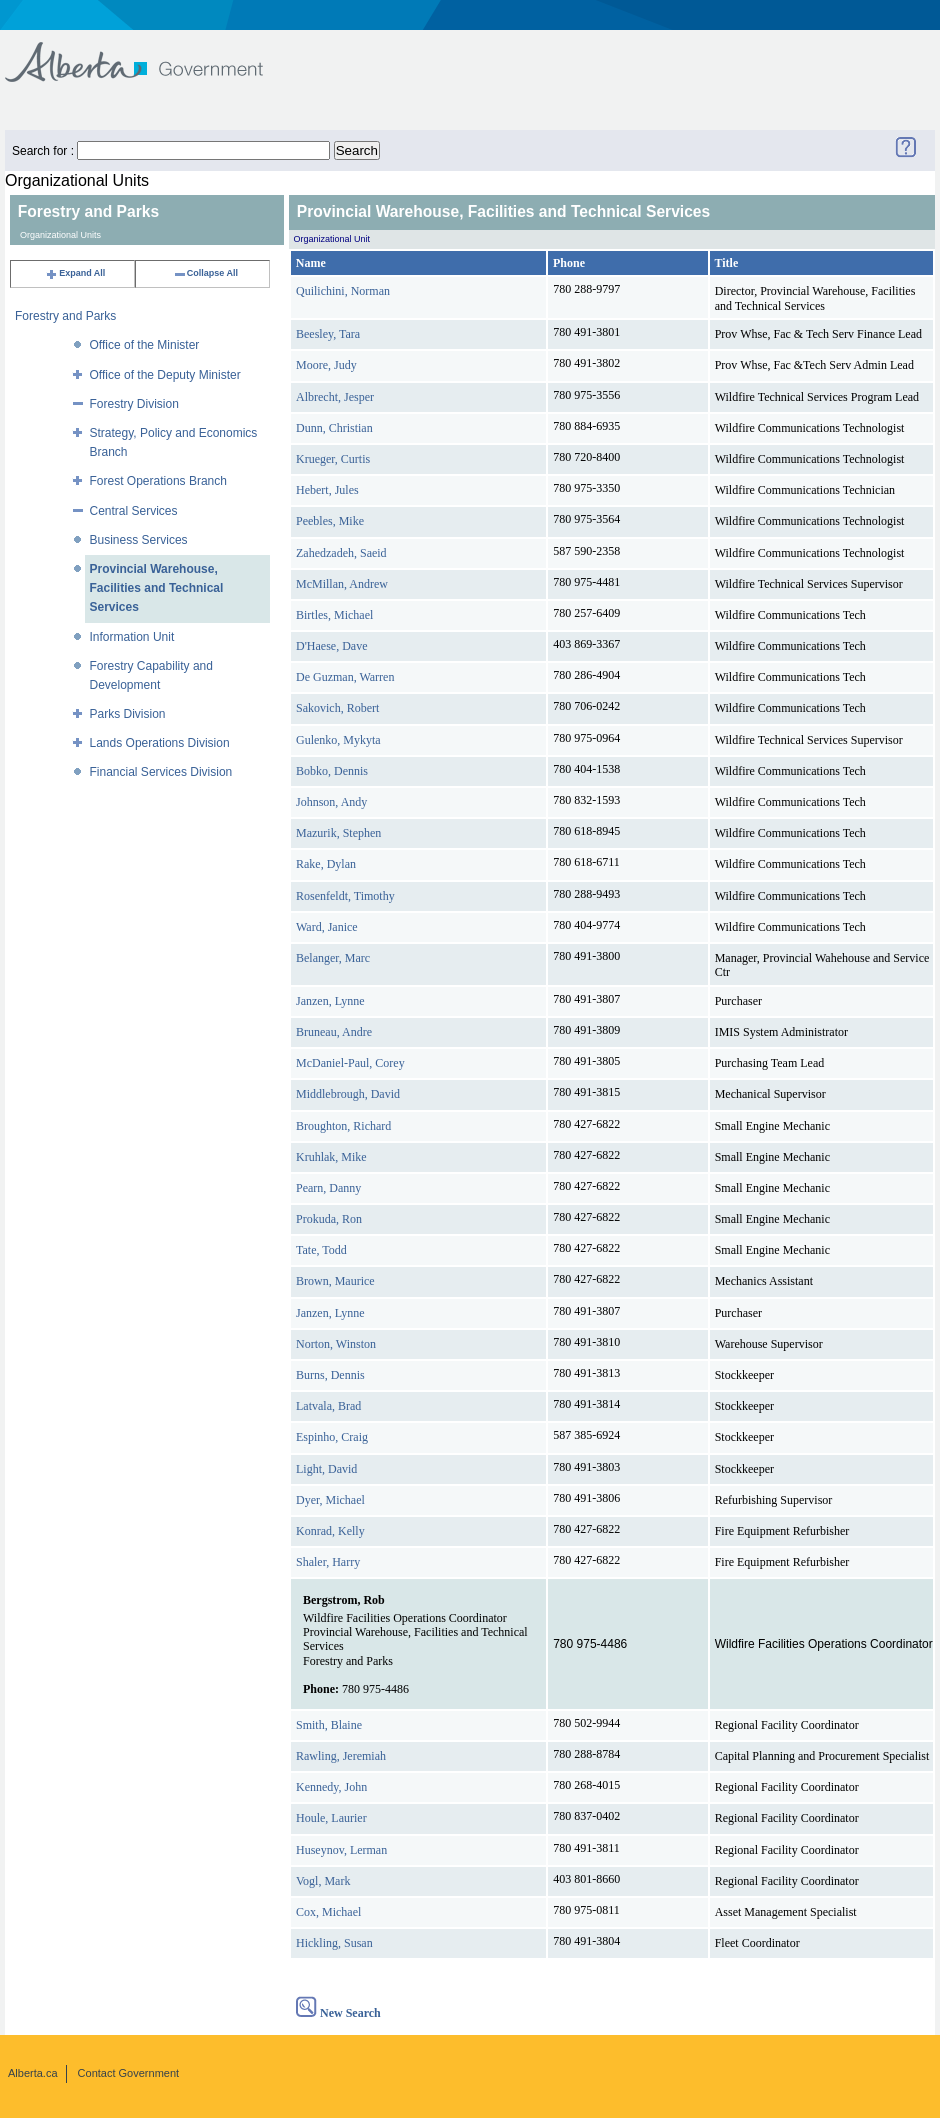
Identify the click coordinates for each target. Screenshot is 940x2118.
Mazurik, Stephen (338, 833)
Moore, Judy (326, 365)
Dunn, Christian (334, 428)
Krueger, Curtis (333, 459)
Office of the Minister (145, 345)
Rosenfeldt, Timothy (345, 896)
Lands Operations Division (160, 743)
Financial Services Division (161, 772)
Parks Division (128, 714)
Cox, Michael (328, 1912)
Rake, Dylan (326, 864)
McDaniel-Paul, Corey (350, 1063)
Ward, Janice (327, 927)
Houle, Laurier (331, 1818)
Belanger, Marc (333, 958)
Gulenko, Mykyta (338, 740)
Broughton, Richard (343, 1126)
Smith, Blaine (329, 1725)
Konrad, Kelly (330, 1531)
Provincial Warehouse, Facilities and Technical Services (157, 588)
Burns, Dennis (330, 1375)
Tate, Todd (321, 1250)
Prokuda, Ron (329, 1219)
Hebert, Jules (327, 490)
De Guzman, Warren (345, 677)
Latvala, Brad (328, 1406)
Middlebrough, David (348, 1094)
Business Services (139, 540)
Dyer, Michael (330, 1500)
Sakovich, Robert (337, 708)
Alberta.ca (33, 2073)
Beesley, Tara (328, 334)
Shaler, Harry (328, 1562)
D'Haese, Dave (331, 646)
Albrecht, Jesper (335, 397)
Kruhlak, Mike (331, 1157)
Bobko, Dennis (332, 771)
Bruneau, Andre (334, 1032)
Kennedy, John (331, 1787)
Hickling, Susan (334, 1943)
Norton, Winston (336, 1344)
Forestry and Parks (65, 316)
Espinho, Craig (332, 1437)
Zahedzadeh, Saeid (341, 553)
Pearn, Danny (328, 1188)
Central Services (134, 511)
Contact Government (129, 2073)
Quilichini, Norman (343, 291)
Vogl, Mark (323, 1881)
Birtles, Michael (334, 615)
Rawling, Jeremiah (341, 1756)
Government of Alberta (150, 52)
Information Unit (132, 637)
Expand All (75, 273)
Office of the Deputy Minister (165, 375)
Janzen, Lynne (330, 1001)
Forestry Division (134, 404)
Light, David (326, 1469)
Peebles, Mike (330, 521)
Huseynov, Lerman (341, 1850)
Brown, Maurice (335, 1281)
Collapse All (205, 273)
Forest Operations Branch (158, 481)
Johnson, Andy (331, 802)
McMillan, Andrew (342, 584)
